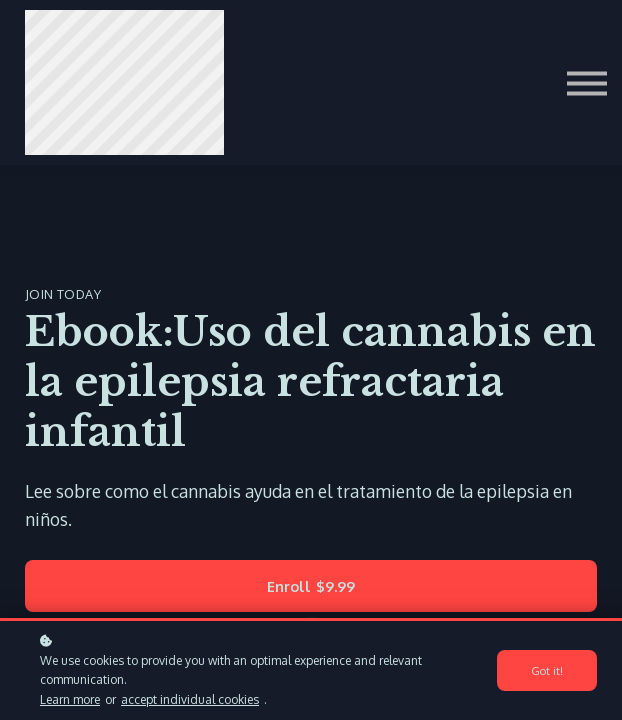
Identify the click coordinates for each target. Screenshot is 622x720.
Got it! (547, 670)
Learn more (70, 699)
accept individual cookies (190, 699)
